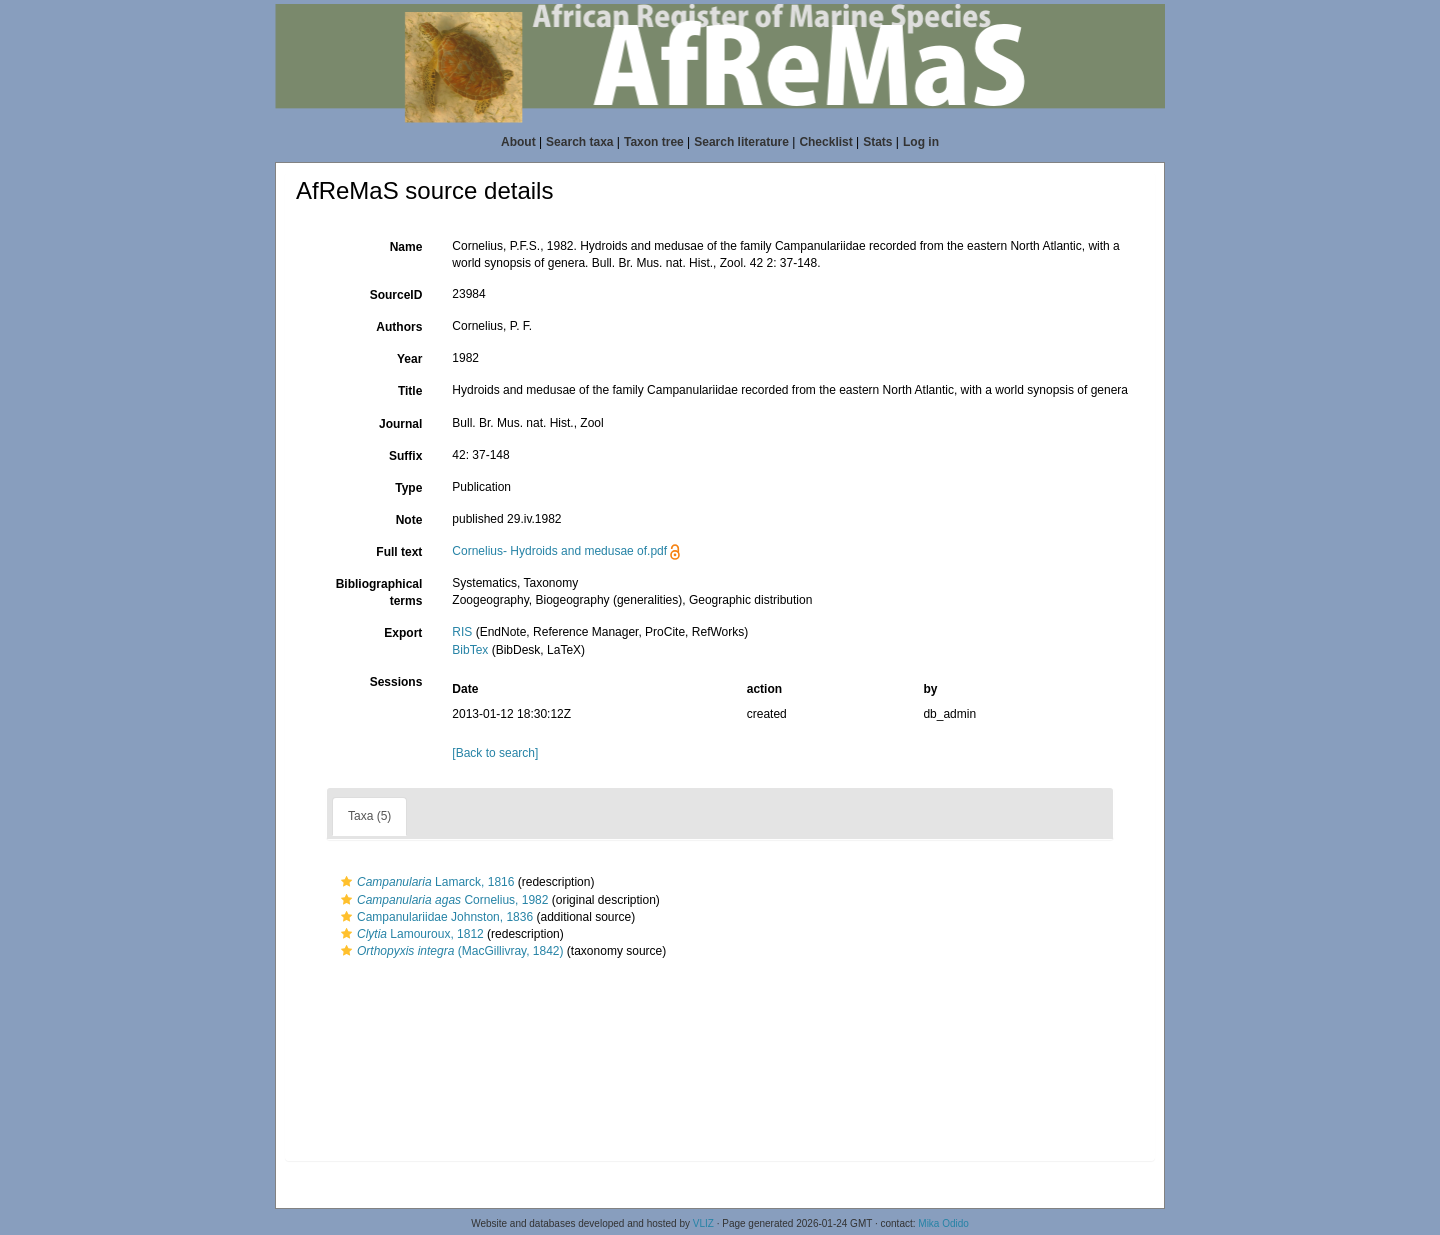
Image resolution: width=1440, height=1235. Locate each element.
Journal (400, 424)
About (518, 142)
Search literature (741, 142)
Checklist (825, 142)
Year (409, 359)
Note (409, 520)
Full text (399, 552)
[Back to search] (495, 753)
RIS (462, 632)
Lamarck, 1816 (425, 882)
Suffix (405, 456)
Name (406, 247)
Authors (399, 327)
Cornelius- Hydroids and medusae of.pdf (559, 551)
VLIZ (703, 1223)
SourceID (396, 295)
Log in (921, 142)
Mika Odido (943, 1223)
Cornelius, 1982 (442, 900)
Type (408, 488)
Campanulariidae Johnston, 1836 (434, 917)
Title (410, 391)
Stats (877, 142)
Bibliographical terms (379, 592)
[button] (346, 882)
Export (403, 633)
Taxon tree (654, 142)
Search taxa (579, 142)
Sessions (396, 682)
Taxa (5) (369, 816)
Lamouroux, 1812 (410, 934)
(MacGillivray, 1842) (450, 951)
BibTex (470, 650)
